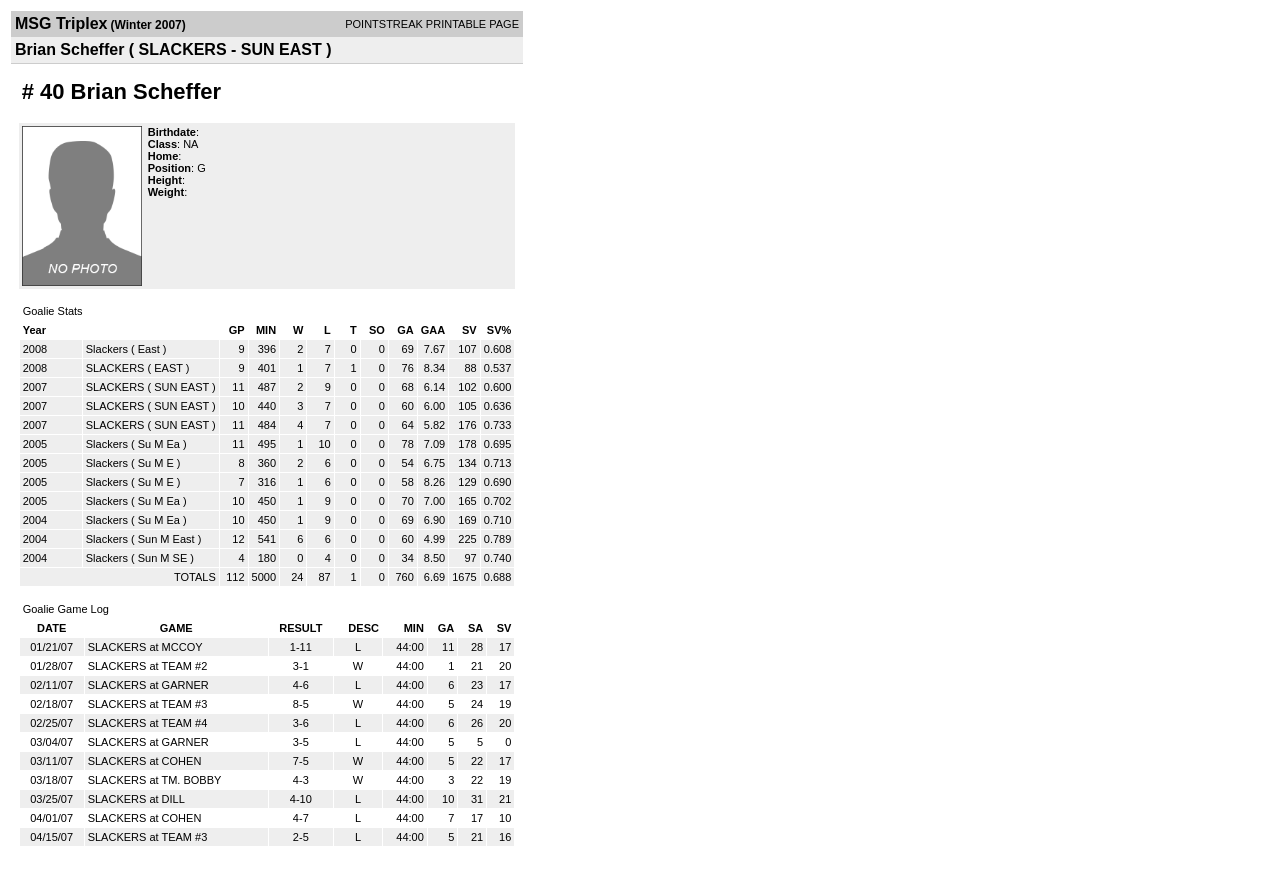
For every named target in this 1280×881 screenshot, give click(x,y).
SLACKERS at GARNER (148, 685)
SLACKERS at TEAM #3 (148, 704)
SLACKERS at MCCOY (145, 647)
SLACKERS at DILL (136, 799)
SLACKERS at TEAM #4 (148, 723)
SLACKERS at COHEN (145, 761)
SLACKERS (115, 368)
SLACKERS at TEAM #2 (148, 666)
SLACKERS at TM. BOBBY (155, 780)
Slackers (107, 349)
